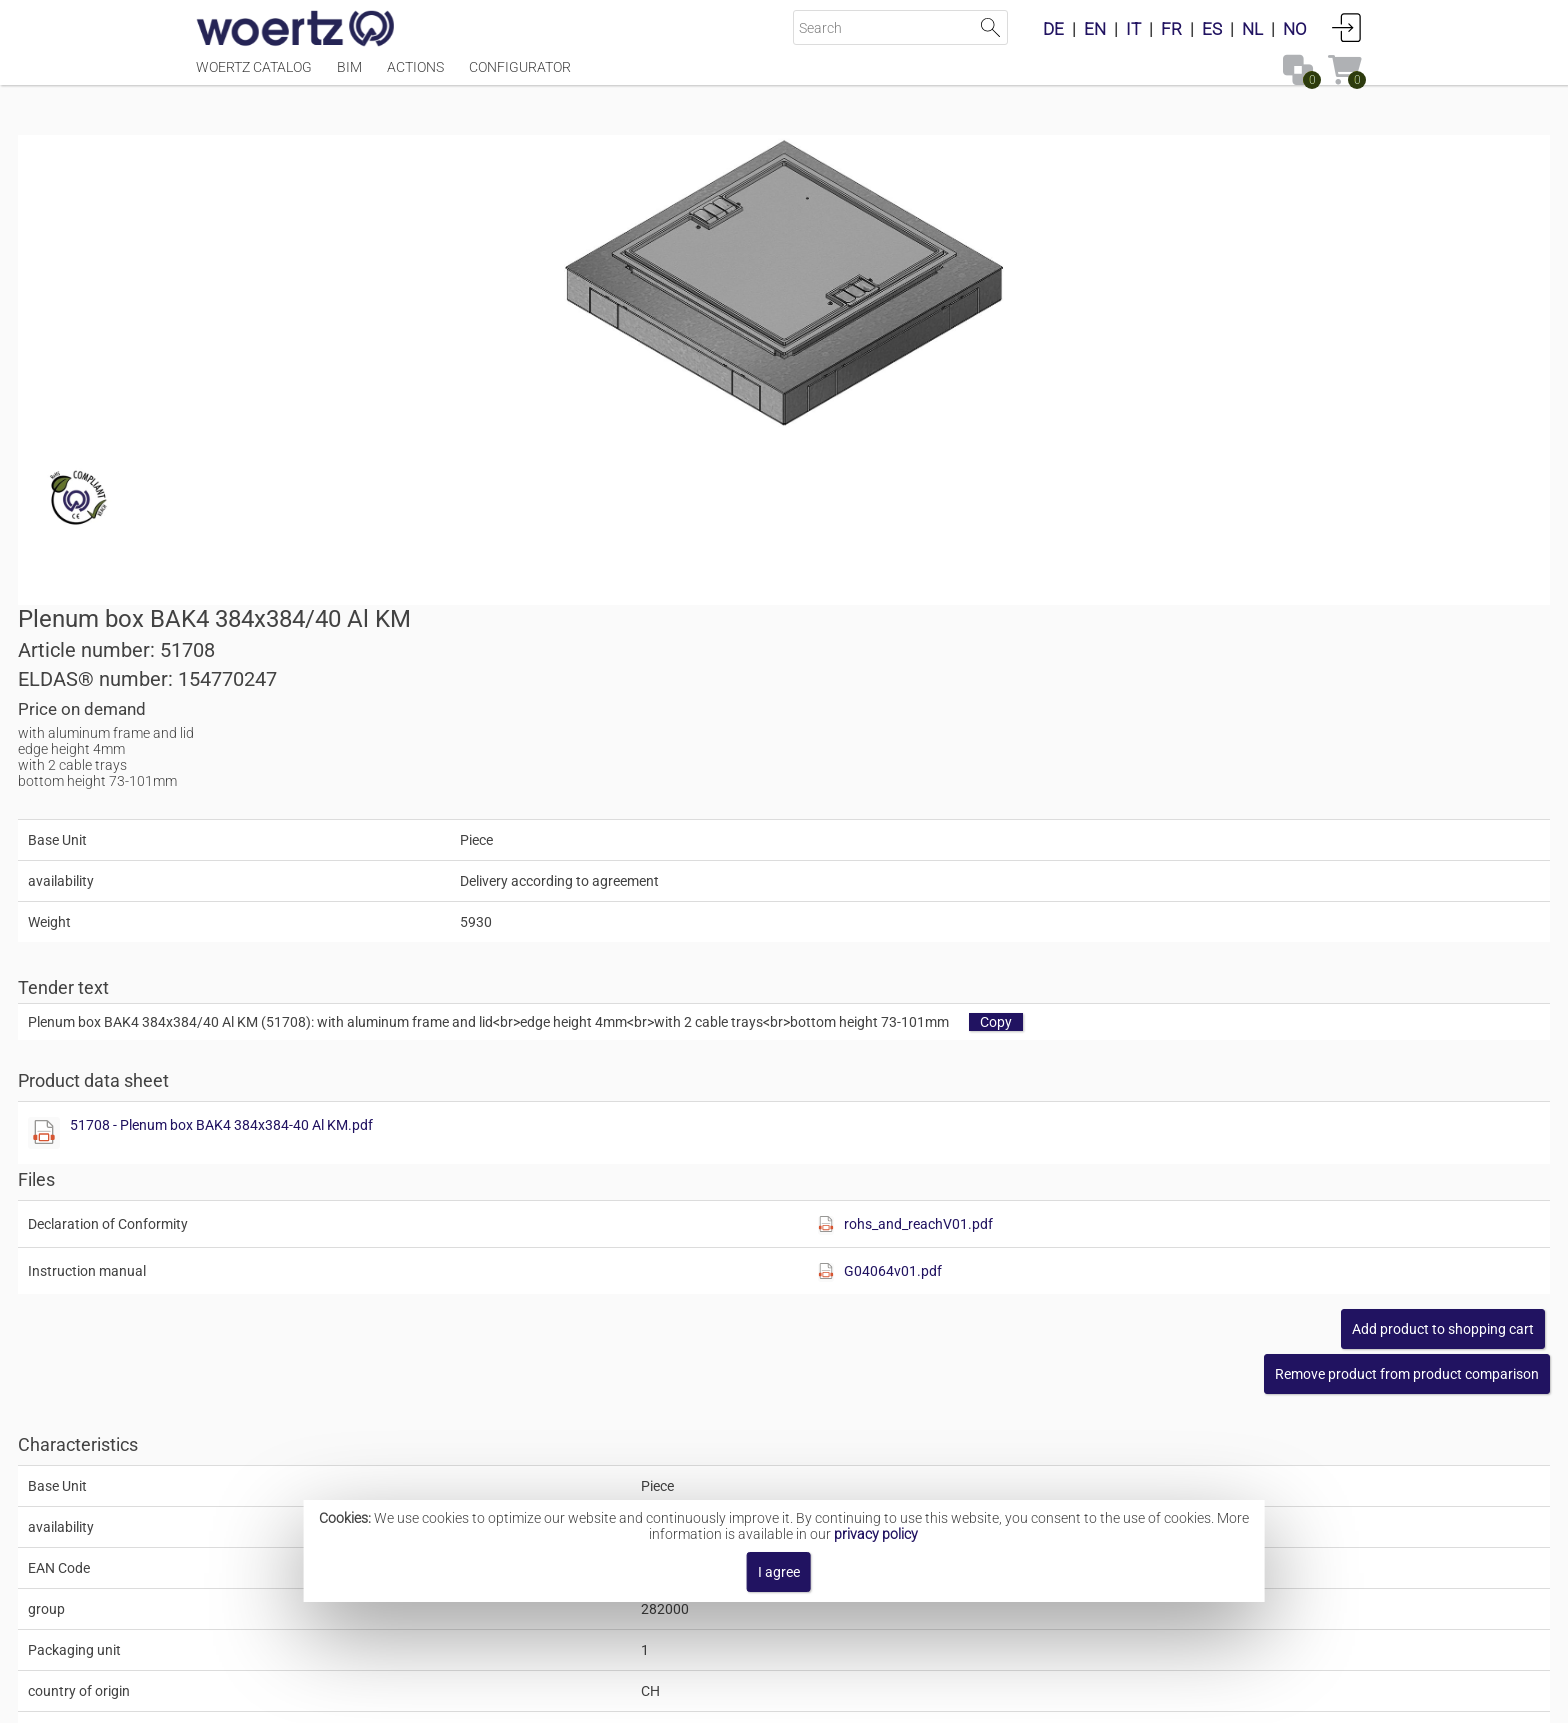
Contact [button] (671, 1697)
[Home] (296, 30)
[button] (1229, 930)
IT (1133, 29)
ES (1212, 29)
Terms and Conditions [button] (799, 1697)
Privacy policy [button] (949, 1697)
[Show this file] (820, 689)
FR (1171, 29)
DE (1053, 29)
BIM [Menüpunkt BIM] (349, 77)
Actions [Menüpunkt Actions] (415, 77)
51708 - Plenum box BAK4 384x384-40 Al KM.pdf (997, 681)
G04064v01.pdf (1177, 827)
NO (1295, 29)
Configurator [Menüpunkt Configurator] (520, 77)
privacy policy (876, 1534)
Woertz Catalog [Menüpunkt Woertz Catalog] (254, 77)
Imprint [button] (596, 1697)
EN (1095, 29)
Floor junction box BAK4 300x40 (800, 1436)
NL (1252, 29)
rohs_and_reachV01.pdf (1202, 780)
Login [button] (1347, 27)
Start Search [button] (990, 27)
